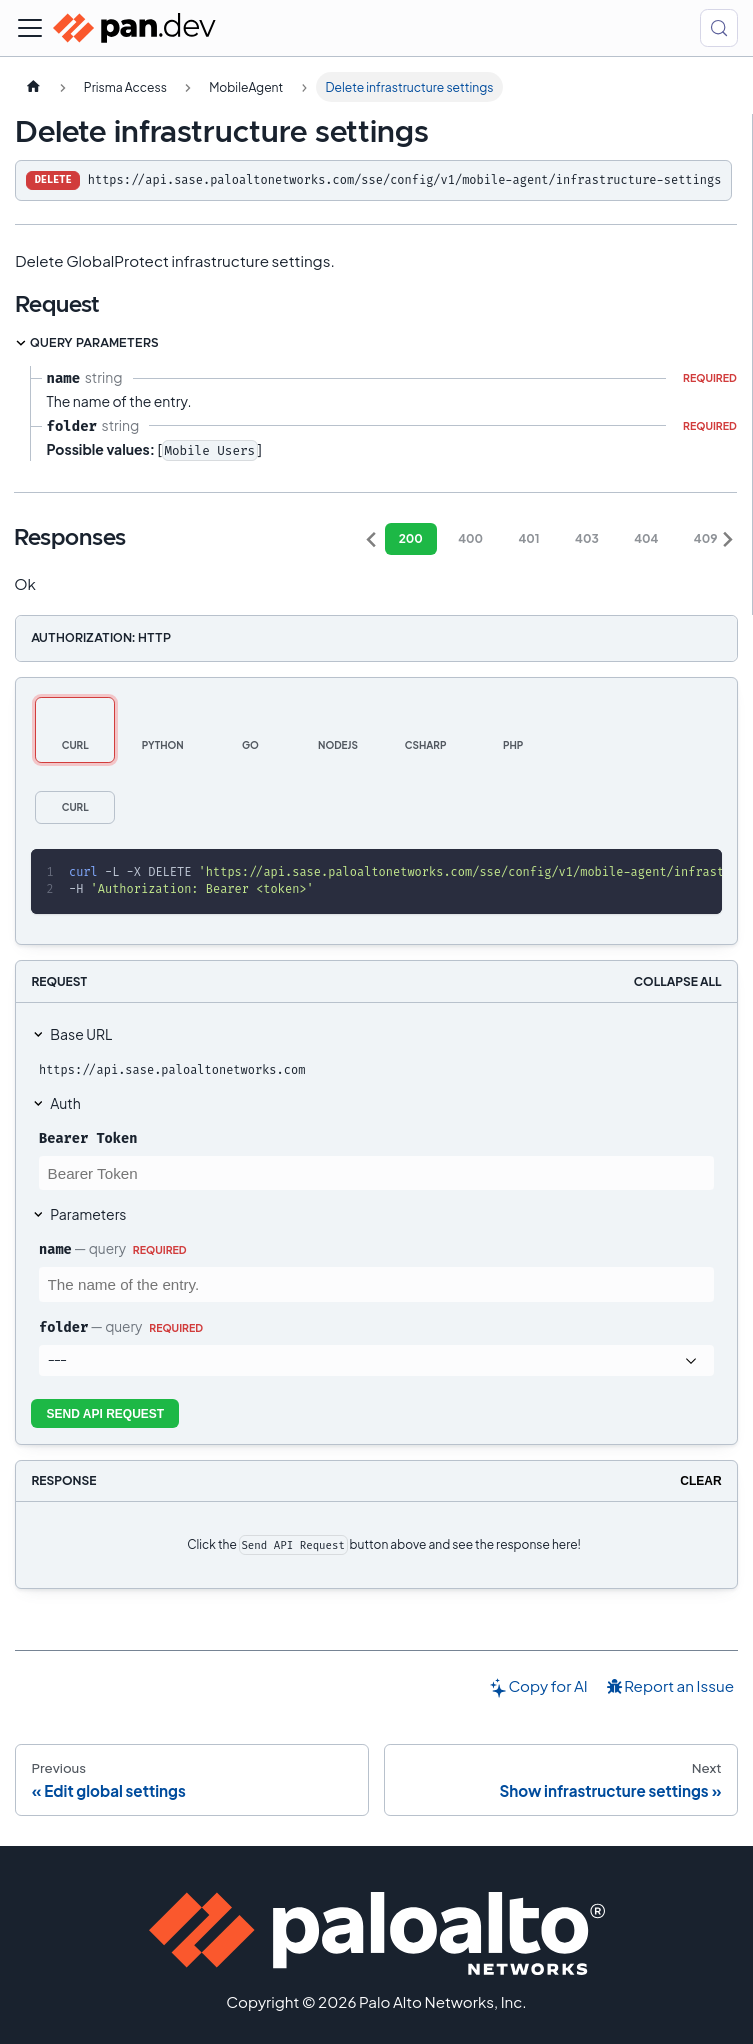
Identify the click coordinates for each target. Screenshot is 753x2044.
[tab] (75, 729)
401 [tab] (529, 538)
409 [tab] (706, 538)
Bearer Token (88, 1138)
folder (63, 1327)
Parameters (88, 1214)
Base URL (81, 1034)
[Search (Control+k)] (719, 28)
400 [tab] (470, 538)
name (55, 1249)
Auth (65, 1103)
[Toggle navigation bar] (30, 28)
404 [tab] (646, 538)
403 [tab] (587, 538)
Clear (700, 1481)
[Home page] (33, 87)
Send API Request (106, 1414)
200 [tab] (411, 538)
